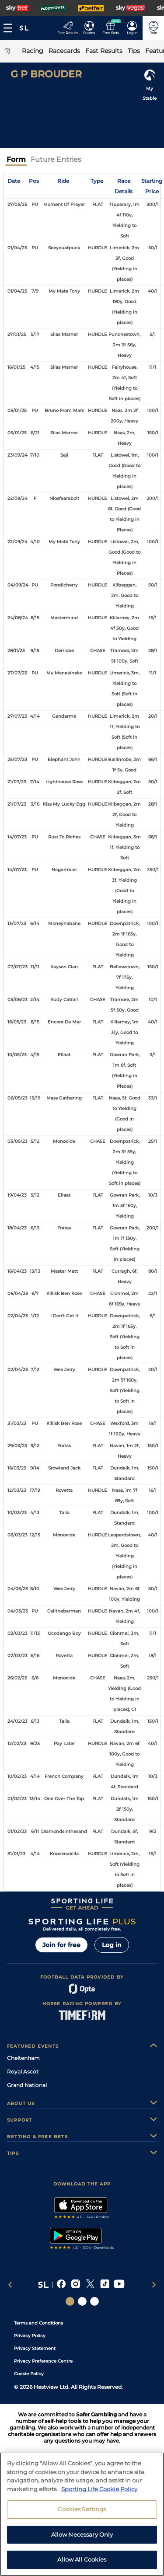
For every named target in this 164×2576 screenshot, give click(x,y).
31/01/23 (16, 1854)
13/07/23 (16, 923)
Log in (112, 1945)
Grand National (27, 2085)
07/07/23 (17, 967)
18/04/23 (17, 1228)
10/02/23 (17, 1776)
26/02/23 (17, 1678)
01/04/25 (17, 248)
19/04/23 (17, 1195)
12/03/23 (16, 1490)
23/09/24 (17, 455)
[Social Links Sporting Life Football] (94, 2301)
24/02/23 (17, 1721)
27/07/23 (17, 673)
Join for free (61, 1945)
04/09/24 (17, 585)
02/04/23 (17, 1316)
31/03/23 (16, 1423)
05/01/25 (17, 410)
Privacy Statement (35, 2348)
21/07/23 (16, 782)
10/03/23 (17, 1512)
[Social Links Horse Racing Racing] (82, 2301)
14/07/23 (17, 837)
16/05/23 (16, 1022)
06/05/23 (17, 1098)
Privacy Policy (29, 2336)
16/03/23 (16, 1468)
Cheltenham (23, 2058)
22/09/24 (17, 498)
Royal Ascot (22, 2071)
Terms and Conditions (38, 2323)
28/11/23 (16, 650)
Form (16, 159)
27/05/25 (17, 204)
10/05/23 (17, 1055)
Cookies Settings (82, 2541)
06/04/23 (17, 1293)
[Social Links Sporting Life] (70, 2301)
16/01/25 (16, 367)
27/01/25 (16, 334)
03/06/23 (17, 999)
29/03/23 (17, 1446)
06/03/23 (17, 1535)
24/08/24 (17, 618)
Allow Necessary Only (82, 2566)
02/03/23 (17, 1633)
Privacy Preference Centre (43, 2361)
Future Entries (56, 159)
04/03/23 (17, 1589)
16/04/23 (17, 1271)
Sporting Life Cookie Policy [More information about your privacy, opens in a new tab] (99, 2520)
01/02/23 (17, 1798)
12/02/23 (16, 1743)
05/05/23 (17, 1141)
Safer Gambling (96, 2414)
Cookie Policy (29, 2374)
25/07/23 (17, 759)
